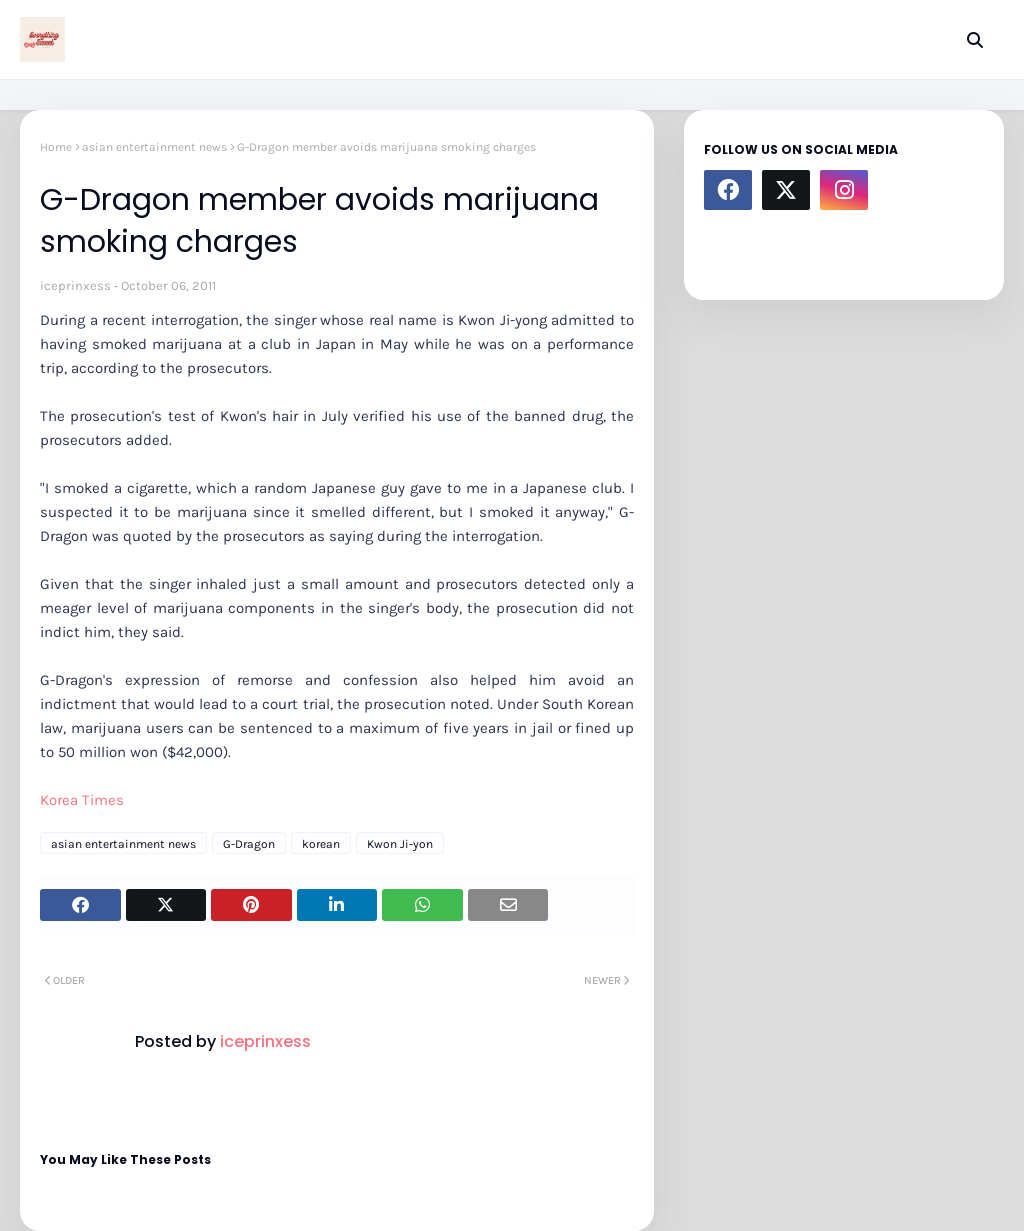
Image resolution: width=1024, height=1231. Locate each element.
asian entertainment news (154, 147)
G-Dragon (249, 844)
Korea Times (82, 800)
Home (56, 147)
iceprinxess (75, 285)
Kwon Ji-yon (400, 844)
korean (321, 844)
